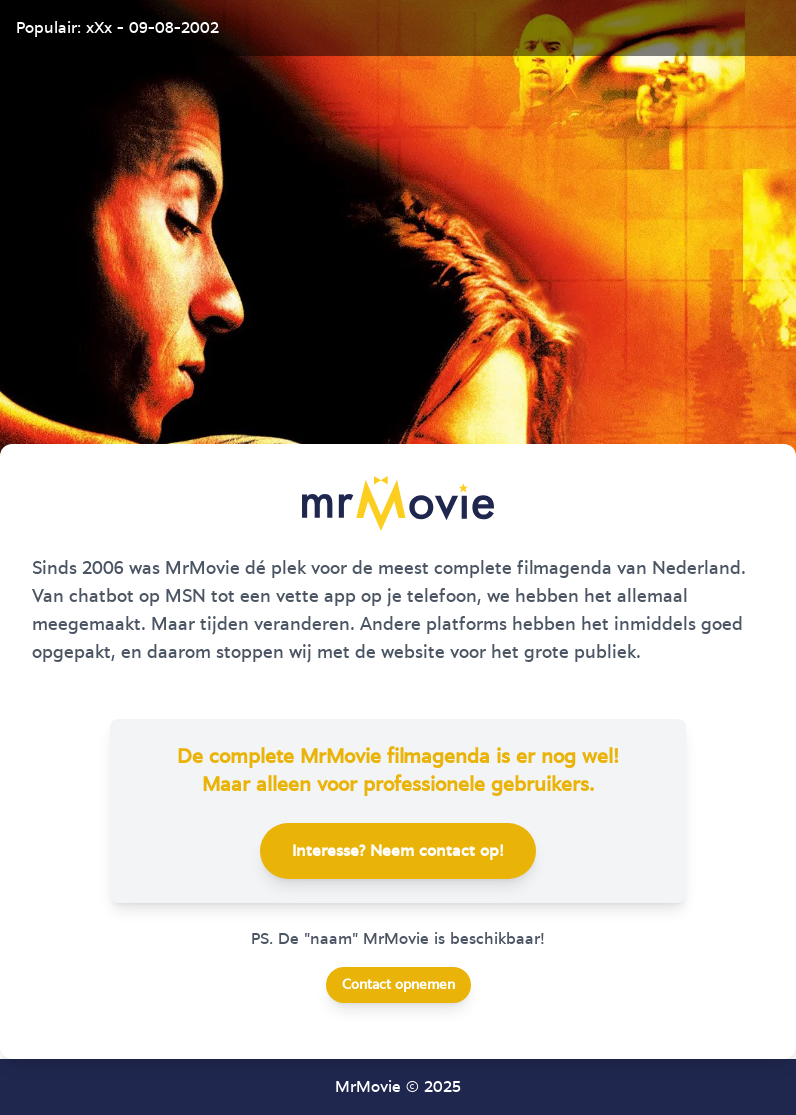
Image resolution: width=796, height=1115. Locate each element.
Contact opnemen (398, 985)
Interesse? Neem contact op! (398, 851)
